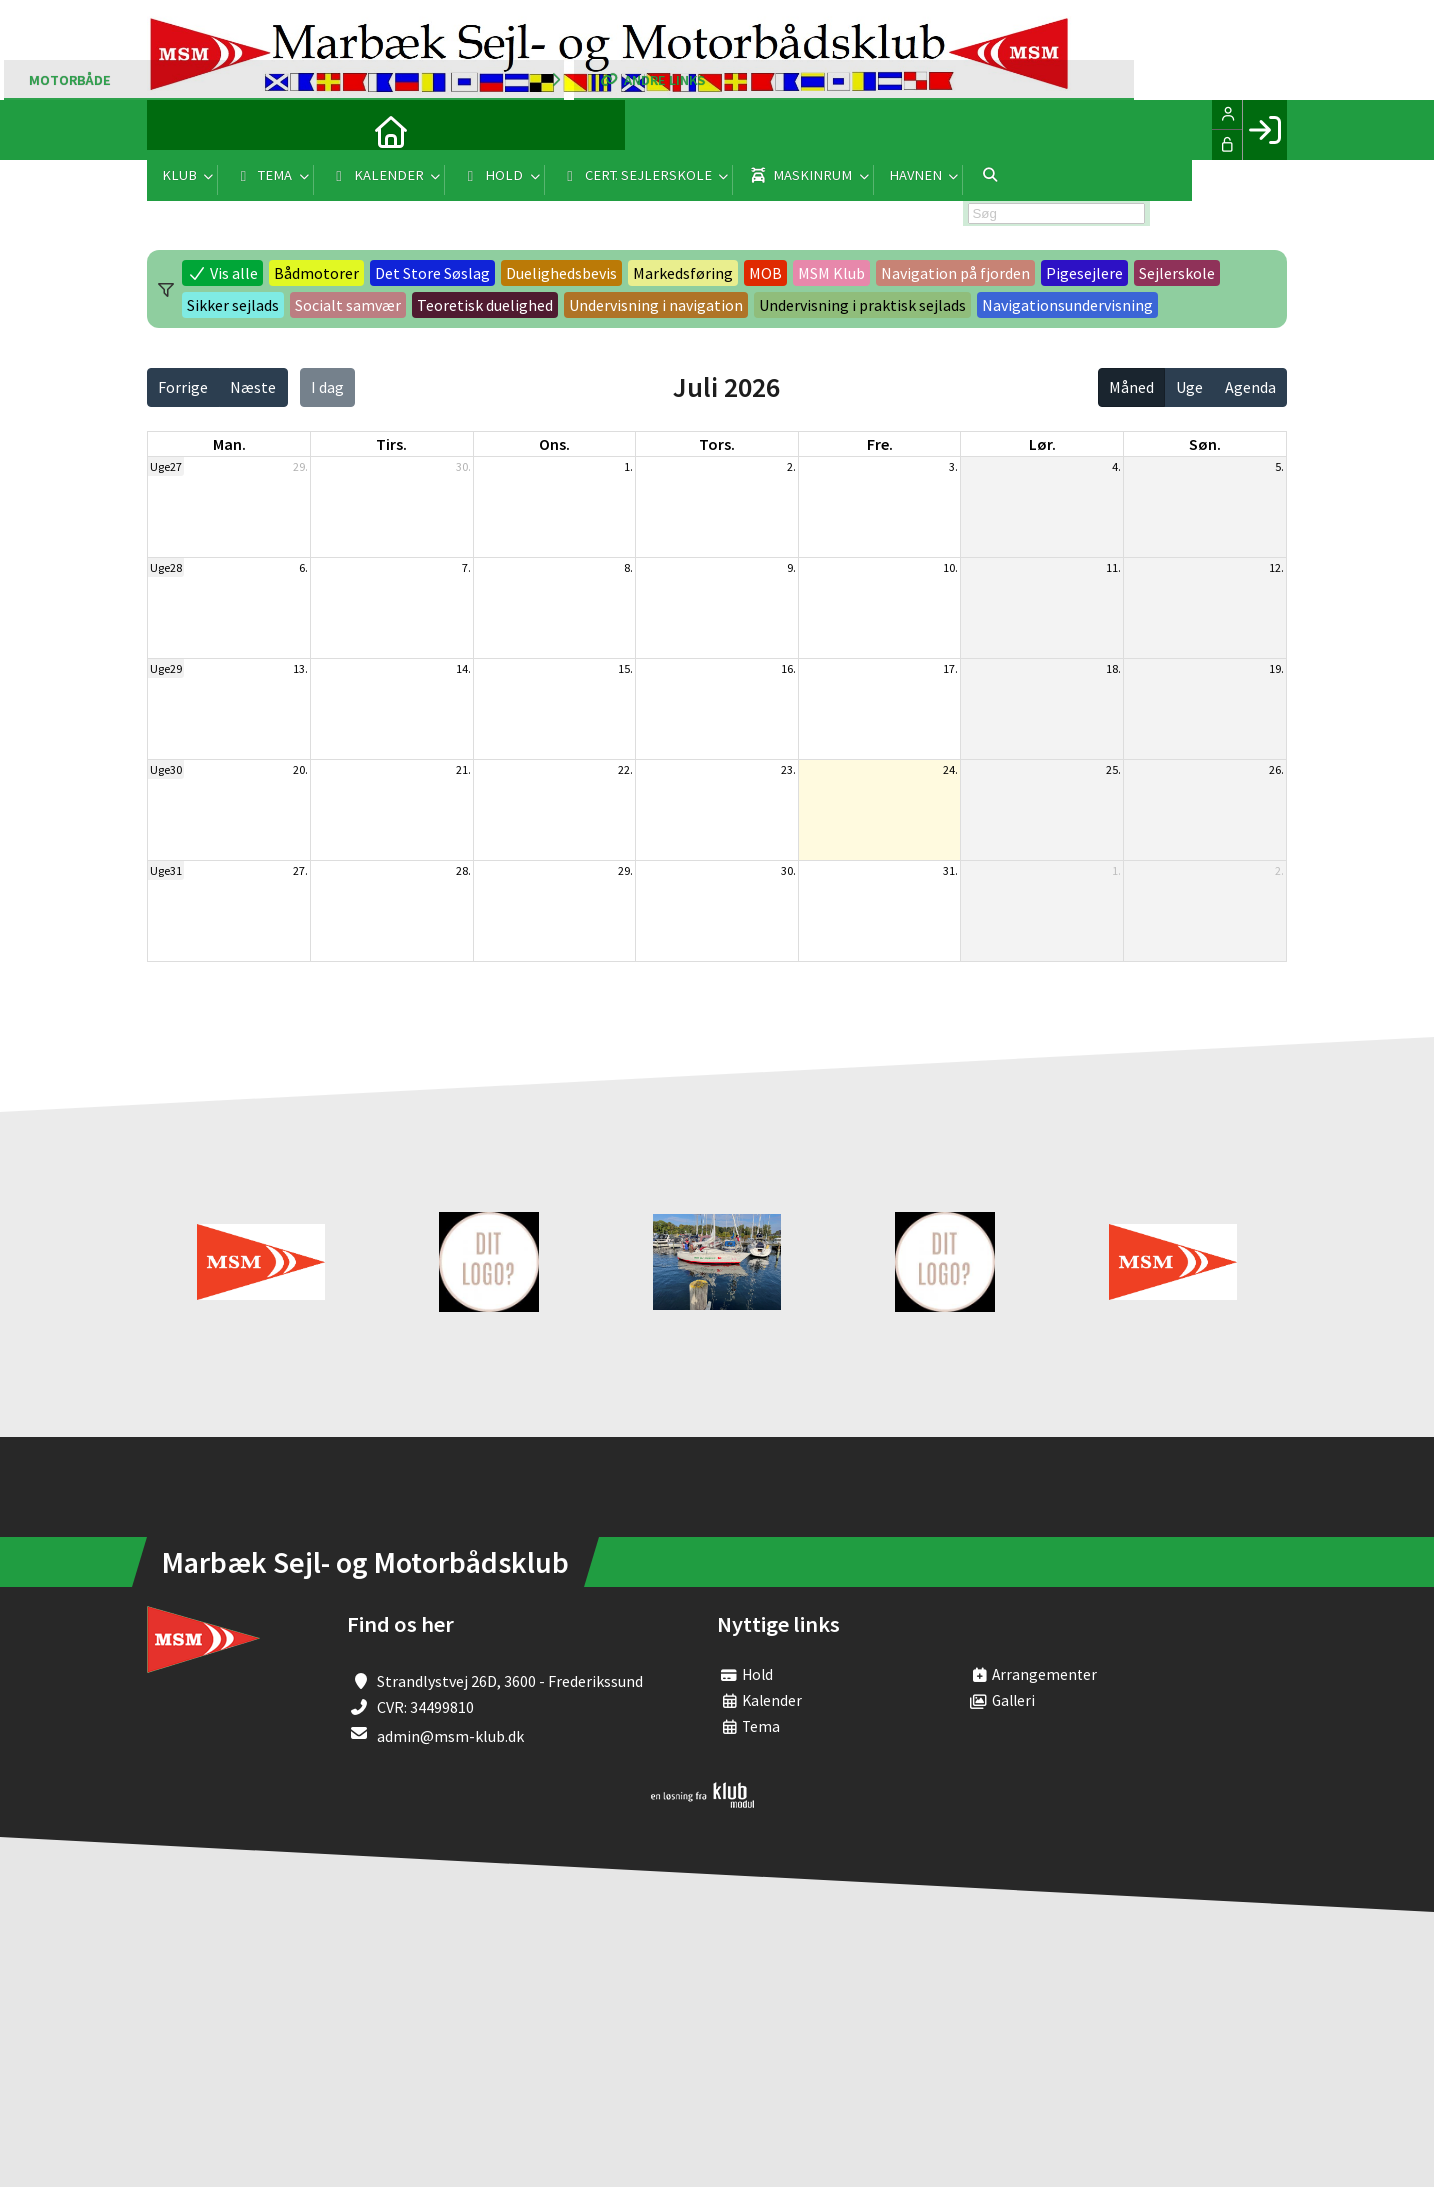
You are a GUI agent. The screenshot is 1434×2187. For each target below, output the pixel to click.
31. (950, 870)
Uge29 (166, 668)
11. (1113, 567)
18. (1113, 668)
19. (1276, 668)
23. (788, 769)
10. (950, 567)
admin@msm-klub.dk (450, 1736)
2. (791, 466)
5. (1279, 466)
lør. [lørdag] (1042, 444)
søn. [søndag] (1205, 444)
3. (953, 466)
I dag (327, 387)
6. (303, 567)
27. (300, 870)
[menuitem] (177, 130)
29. (300, 466)
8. (628, 567)
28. (463, 870)
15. (625, 668)
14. (463, 668)
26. (1276, 769)
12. (1276, 567)
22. (625, 769)
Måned (1131, 387)
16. (788, 668)
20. (300, 769)
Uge (1189, 387)
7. (466, 567)
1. (628, 466)
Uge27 (166, 466)
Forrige (183, 387)
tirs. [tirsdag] (391, 444)
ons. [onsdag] (554, 444)
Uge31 (166, 870)
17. (950, 668)
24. (950, 769)
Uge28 (166, 567)
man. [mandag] (229, 444)
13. (300, 668)
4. (1116, 466)
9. (791, 567)
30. (463, 466)
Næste (253, 387)
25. (1113, 769)
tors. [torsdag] (717, 444)
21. (463, 769)
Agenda (1250, 387)
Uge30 (166, 769)
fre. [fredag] (880, 444)
